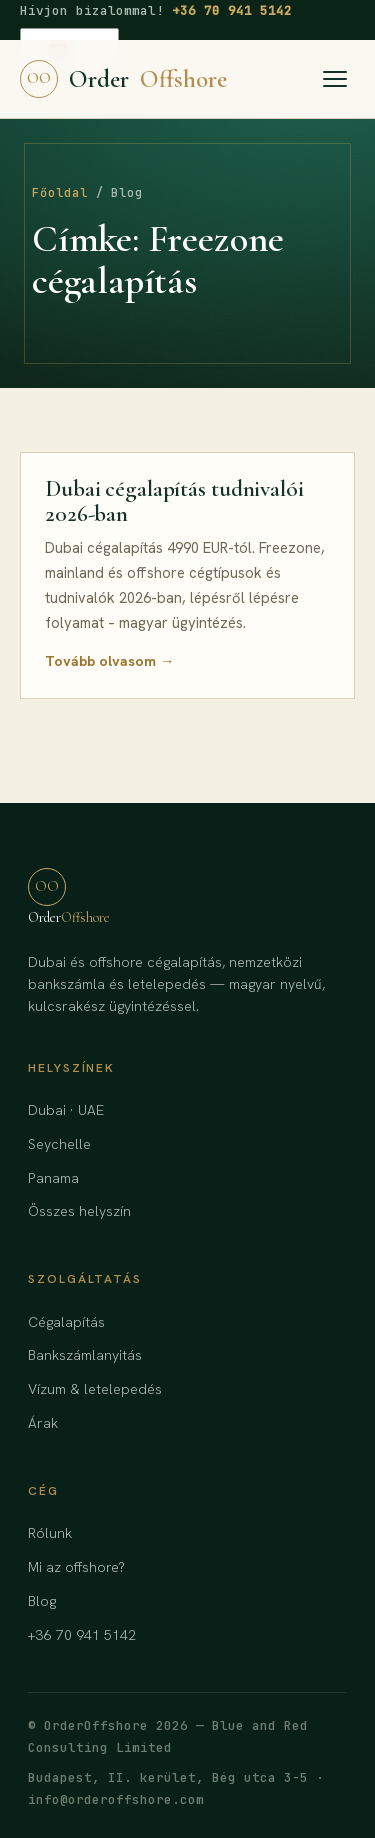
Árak (43, 1423)
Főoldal (60, 193)
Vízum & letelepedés (95, 1389)
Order (123, 79)
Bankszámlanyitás (85, 1355)
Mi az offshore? (76, 1567)
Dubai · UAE (66, 1110)
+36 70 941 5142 (232, 10)
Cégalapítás (66, 1322)
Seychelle (59, 1144)
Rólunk (50, 1533)
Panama (53, 1178)
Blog (42, 1601)
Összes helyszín (79, 1211)
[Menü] (335, 79)
